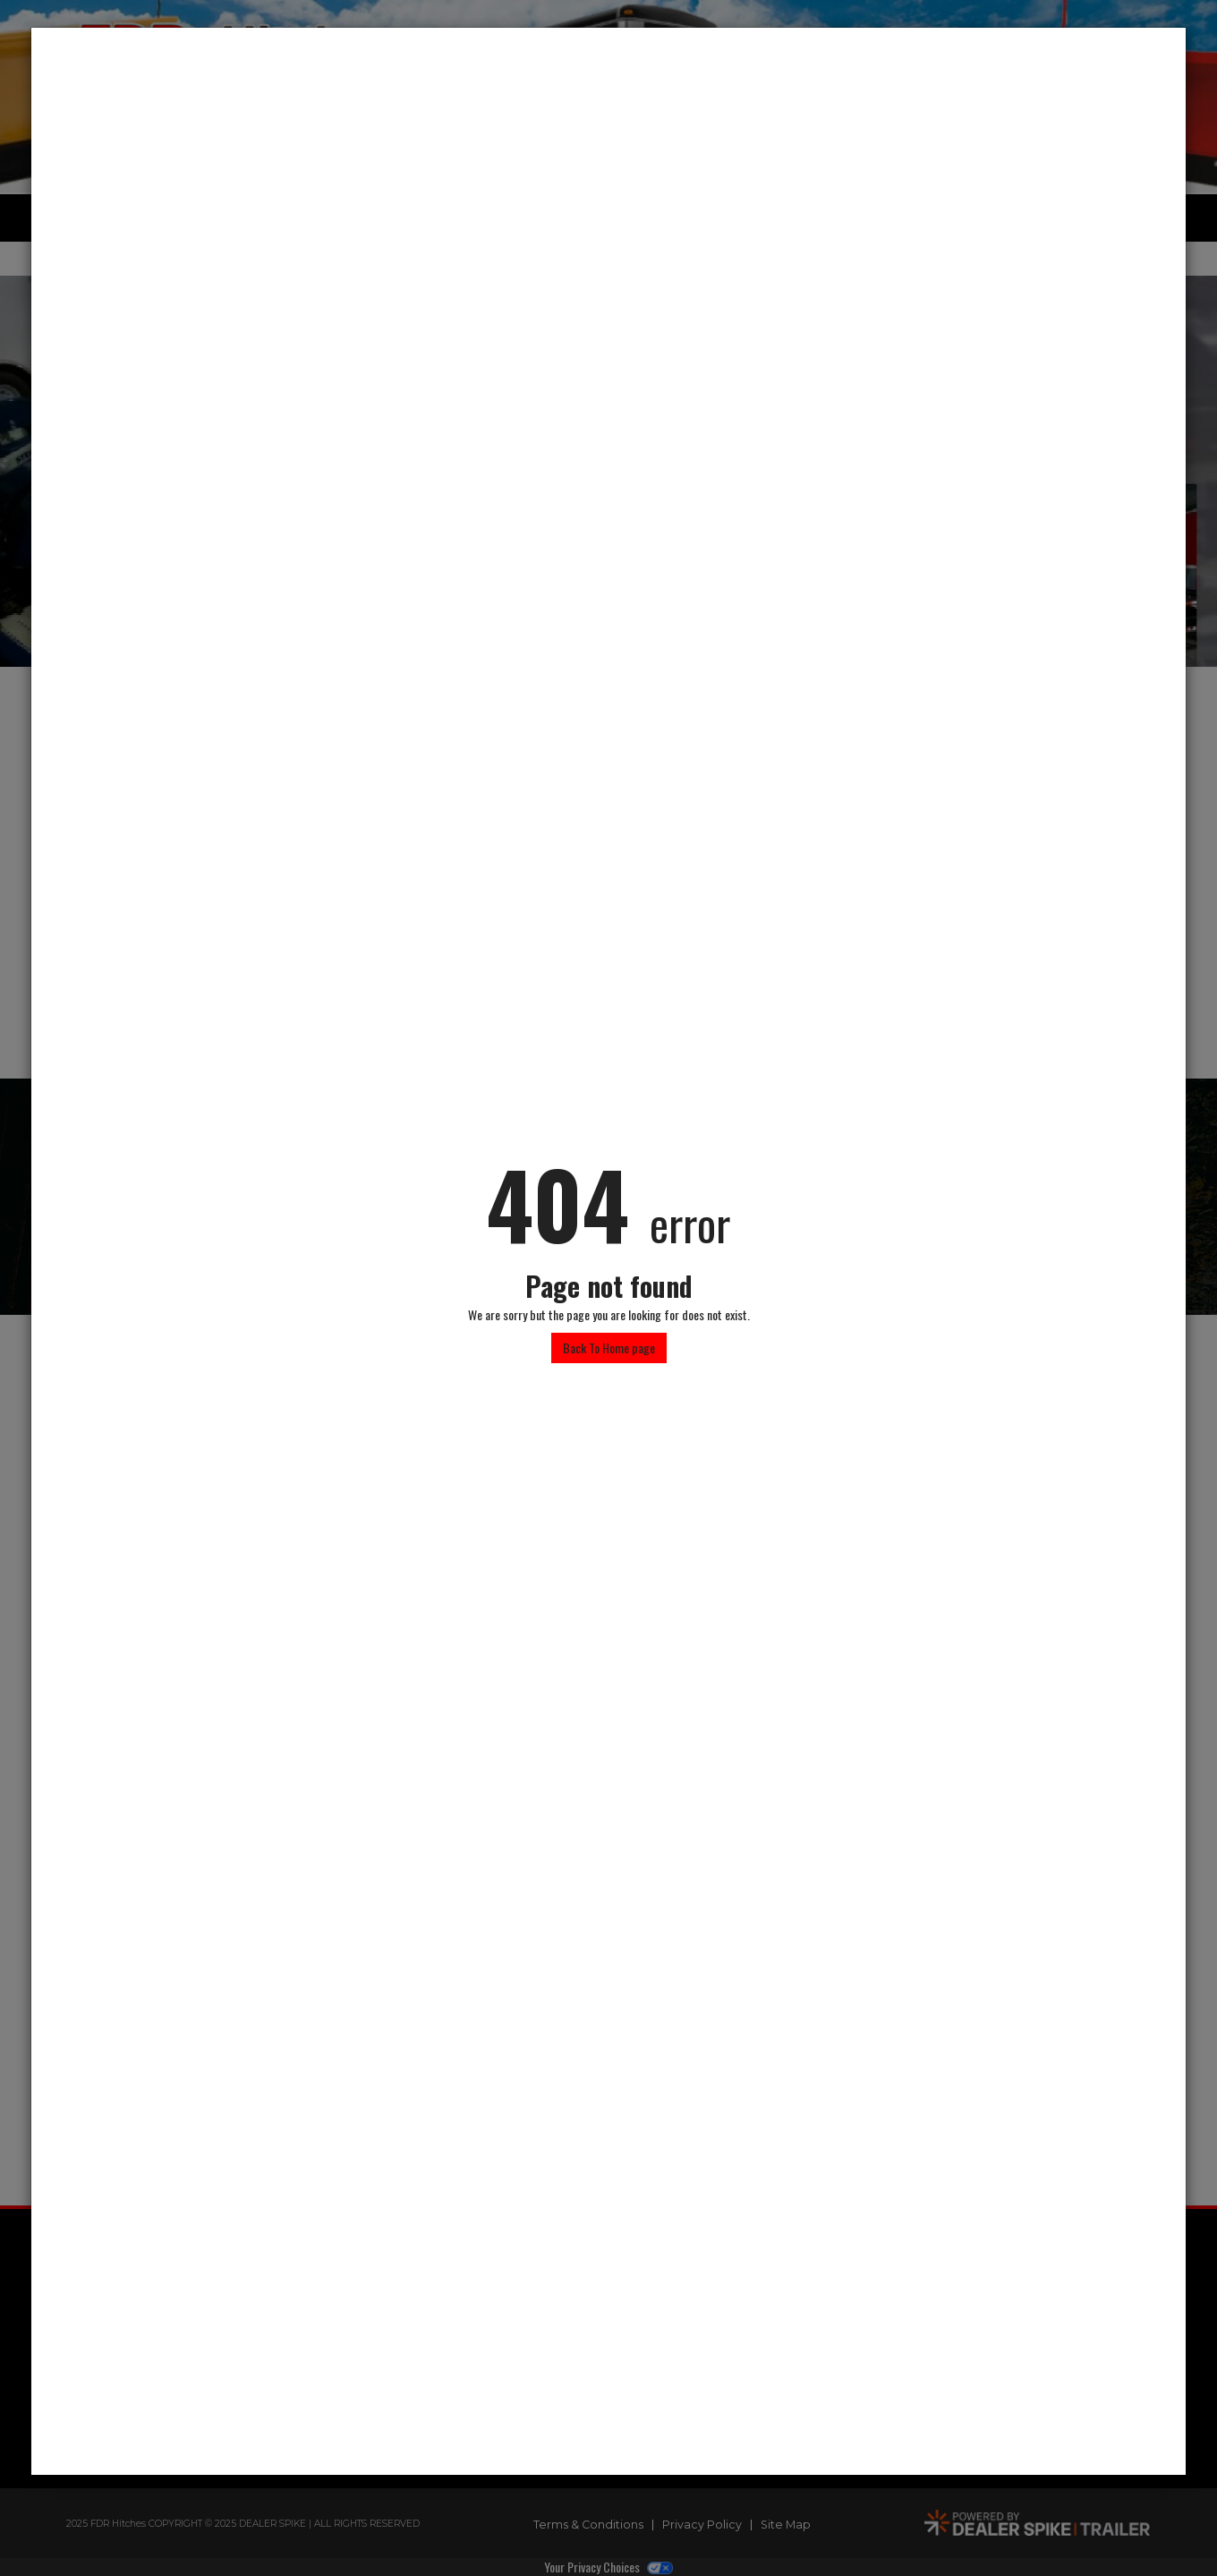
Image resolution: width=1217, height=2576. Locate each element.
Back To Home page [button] (609, 1347)
